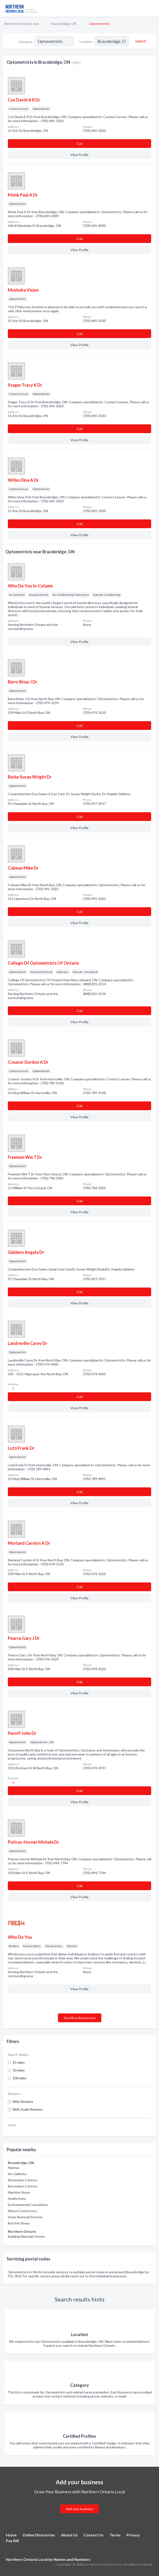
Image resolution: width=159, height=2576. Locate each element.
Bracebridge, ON (63, 24)
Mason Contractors (22, 2211)
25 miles (19, 2062)
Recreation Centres (22, 2180)
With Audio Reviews (28, 2109)
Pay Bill (12, 2540)
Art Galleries (17, 2174)
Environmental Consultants (28, 2205)
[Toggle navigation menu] (152, 8)
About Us (69, 2535)
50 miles (19, 2070)
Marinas (13, 2168)
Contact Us (93, 2535)
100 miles (20, 2078)
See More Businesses (80, 2018)
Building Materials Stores (26, 2236)
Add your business (79, 2509)
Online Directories (39, 2535)
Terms (115, 2535)
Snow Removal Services (25, 2217)
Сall (79, 144)
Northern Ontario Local (21, 24)
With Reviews (23, 2101)
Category (26, 42)
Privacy (133, 2535)
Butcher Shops (19, 2223)
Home (11, 2535)
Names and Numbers (72, 2559)
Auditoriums (17, 2198)
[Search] (140, 41)
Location (86, 42)
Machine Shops (19, 2192)
